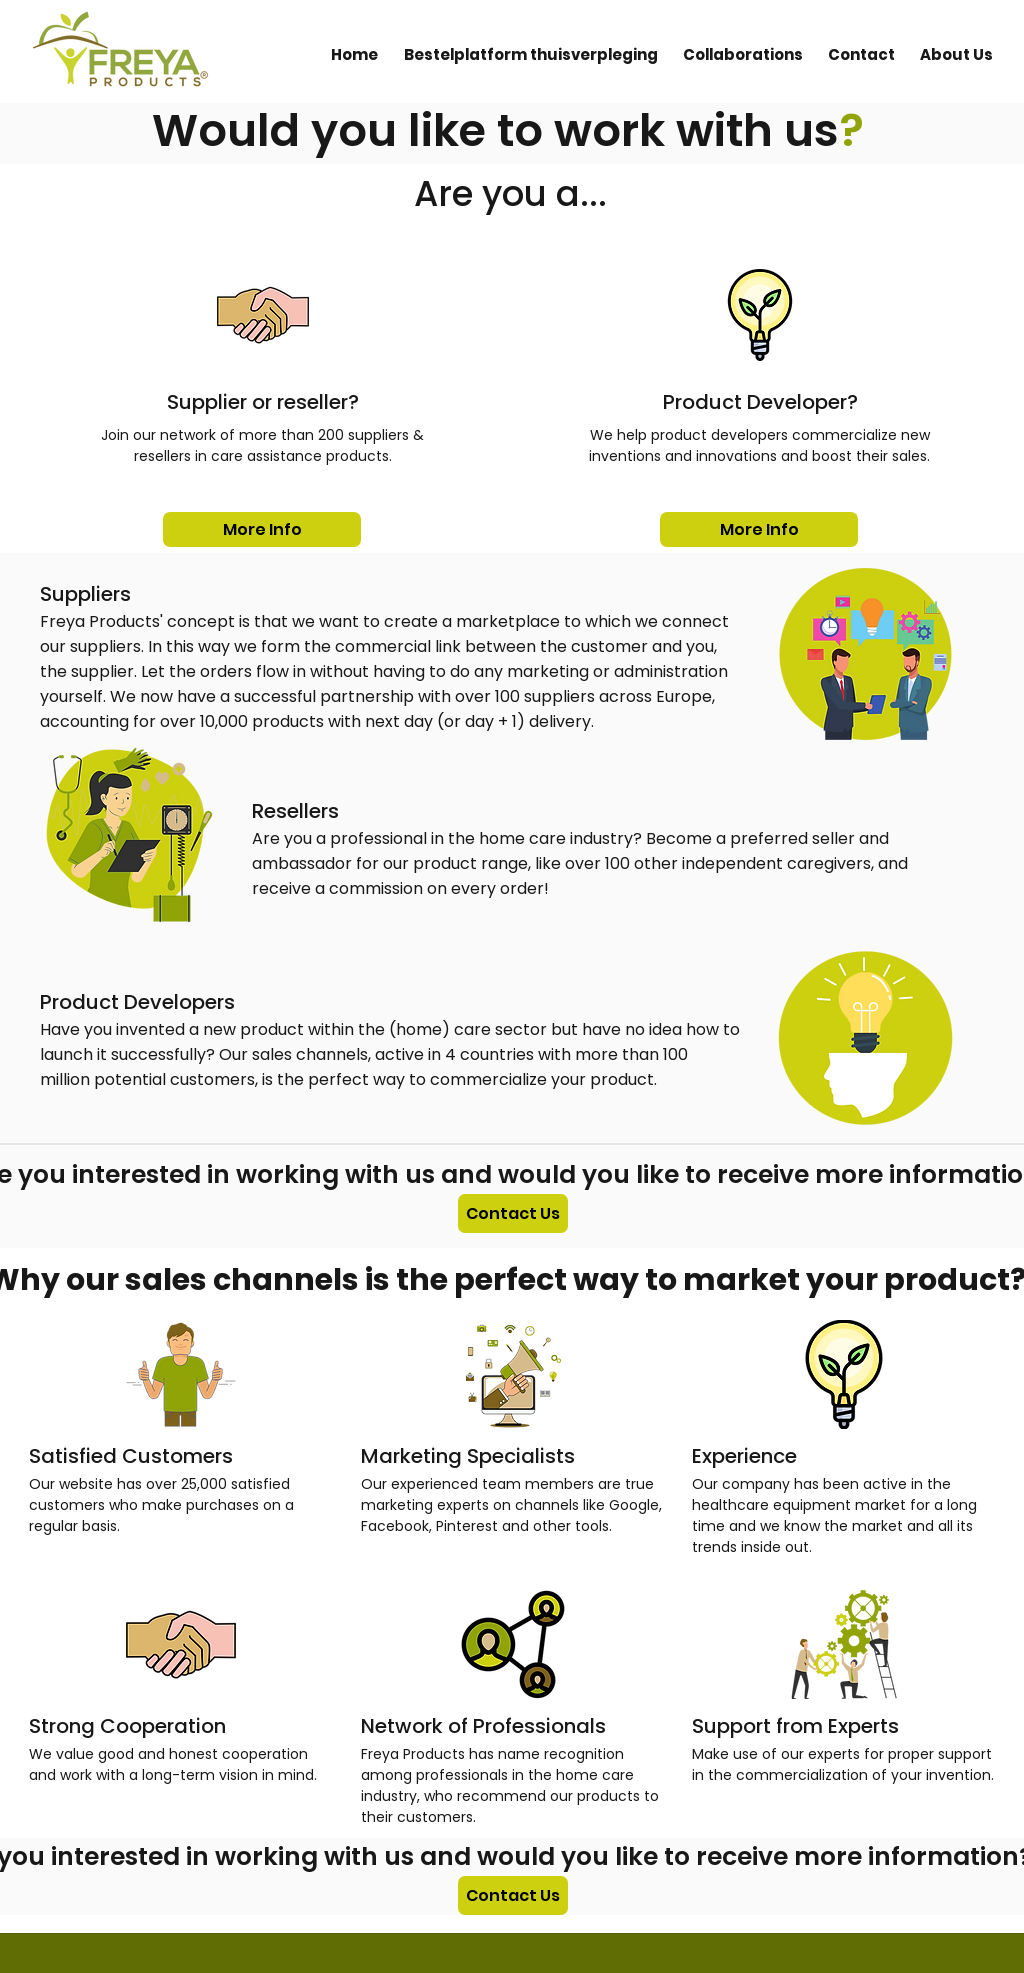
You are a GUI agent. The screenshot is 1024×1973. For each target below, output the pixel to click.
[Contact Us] (513, 1213)
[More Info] (262, 529)
